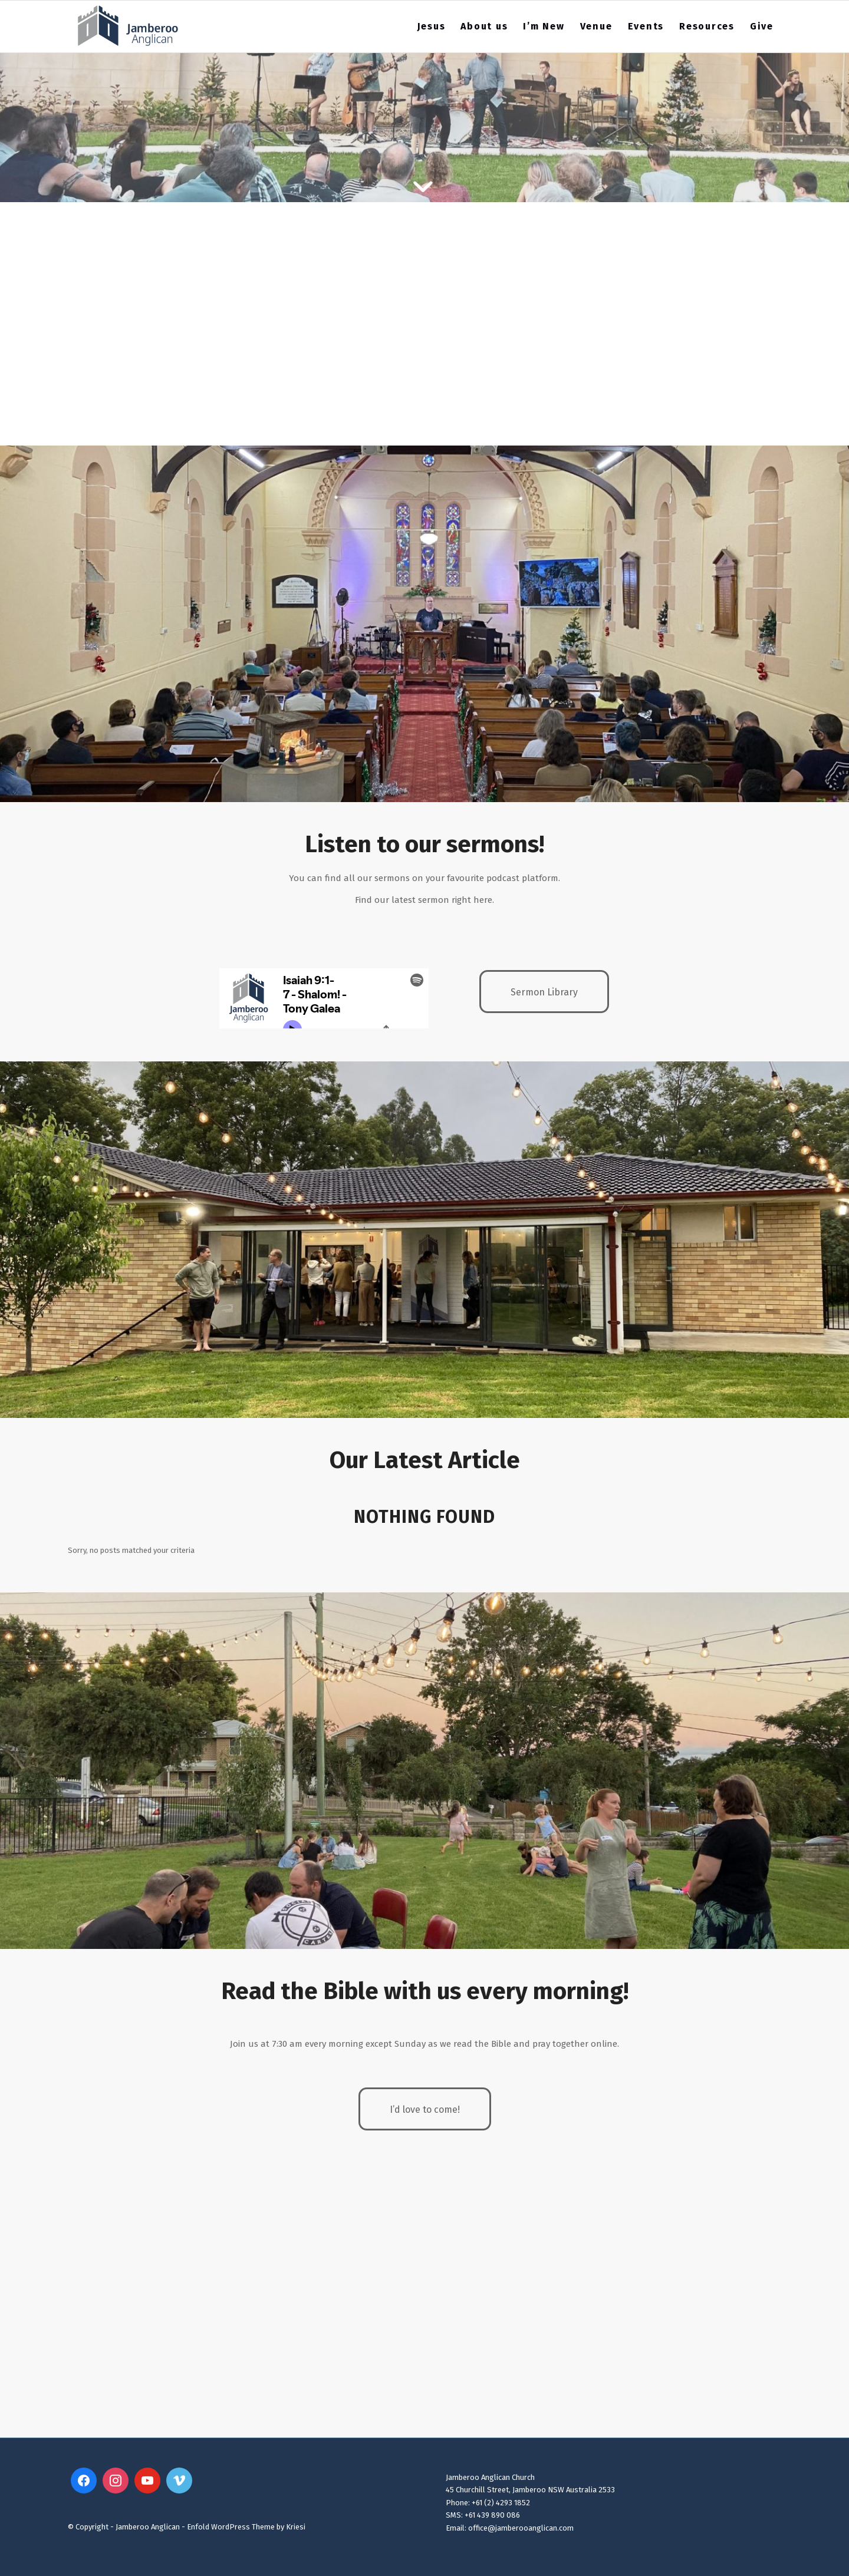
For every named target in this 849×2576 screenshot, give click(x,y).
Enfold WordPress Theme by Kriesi (246, 2526)
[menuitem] (431, 26)
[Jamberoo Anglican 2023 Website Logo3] (128, 26)
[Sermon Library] (544, 991)
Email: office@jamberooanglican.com (510, 2528)
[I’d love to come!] (424, 2108)
